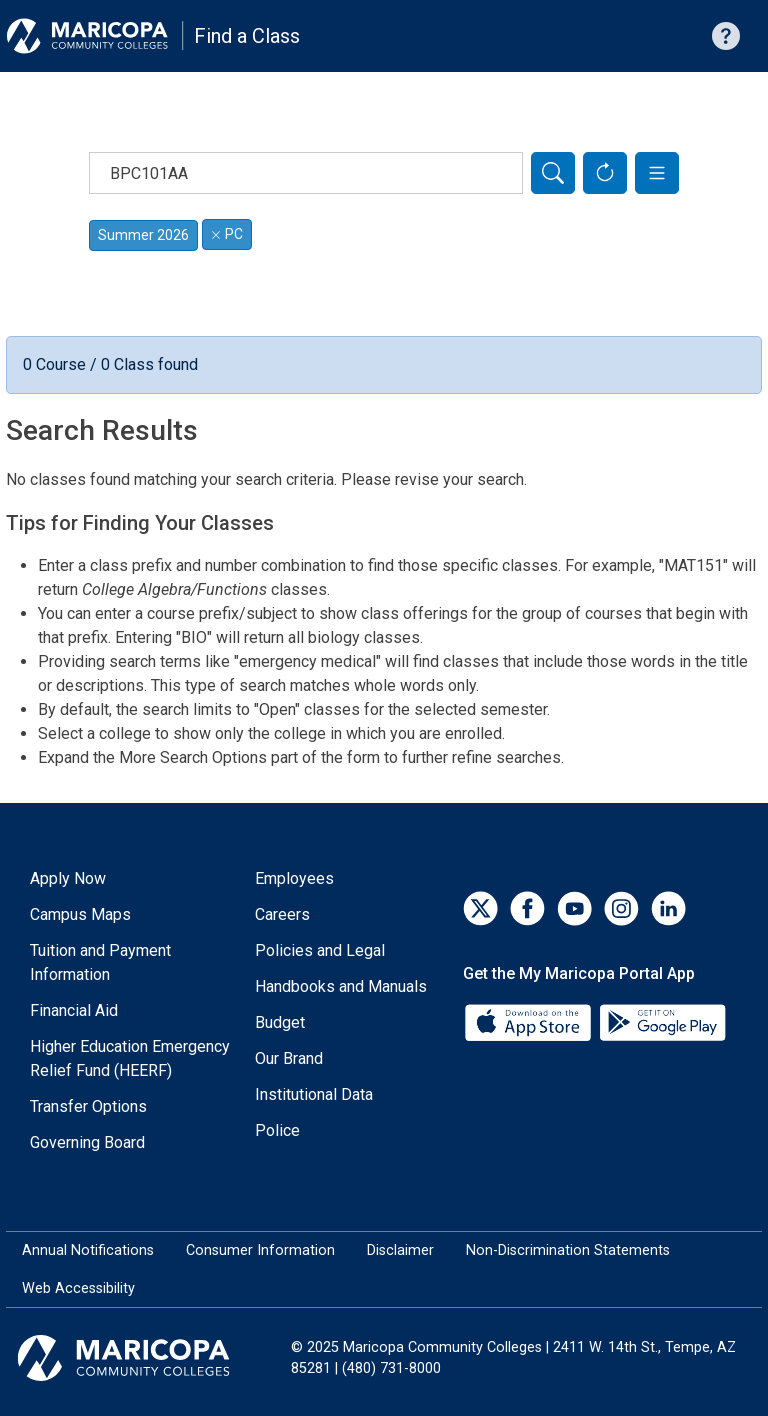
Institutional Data (314, 1094)
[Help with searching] (726, 36)
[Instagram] (621, 908)
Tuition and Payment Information (100, 962)
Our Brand (289, 1058)
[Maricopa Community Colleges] (148, 1358)
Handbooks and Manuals (341, 986)
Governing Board (87, 1142)
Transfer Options (88, 1106)
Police (277, 1130)
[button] (657, 173)
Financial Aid (74, 1010)
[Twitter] (480, 908)
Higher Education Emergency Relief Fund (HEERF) (130, 1058)
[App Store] (530, 1021)
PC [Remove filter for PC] (227, 234)
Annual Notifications (88, 1250)
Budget (280, 1022)
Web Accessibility (78, 1288)
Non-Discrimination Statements (568, 1250)
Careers (282, 914)
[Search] (553, 173)
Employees (294, 878)
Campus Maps (80, 914)
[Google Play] (662, 1021)
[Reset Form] (605, 173)
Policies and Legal (320, 950)
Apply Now (68, 878)
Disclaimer (400, 1250)
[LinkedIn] (668, 908)
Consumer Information (260, 1250)
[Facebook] (527, 908)
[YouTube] (574, 908)
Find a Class (247, 36)
